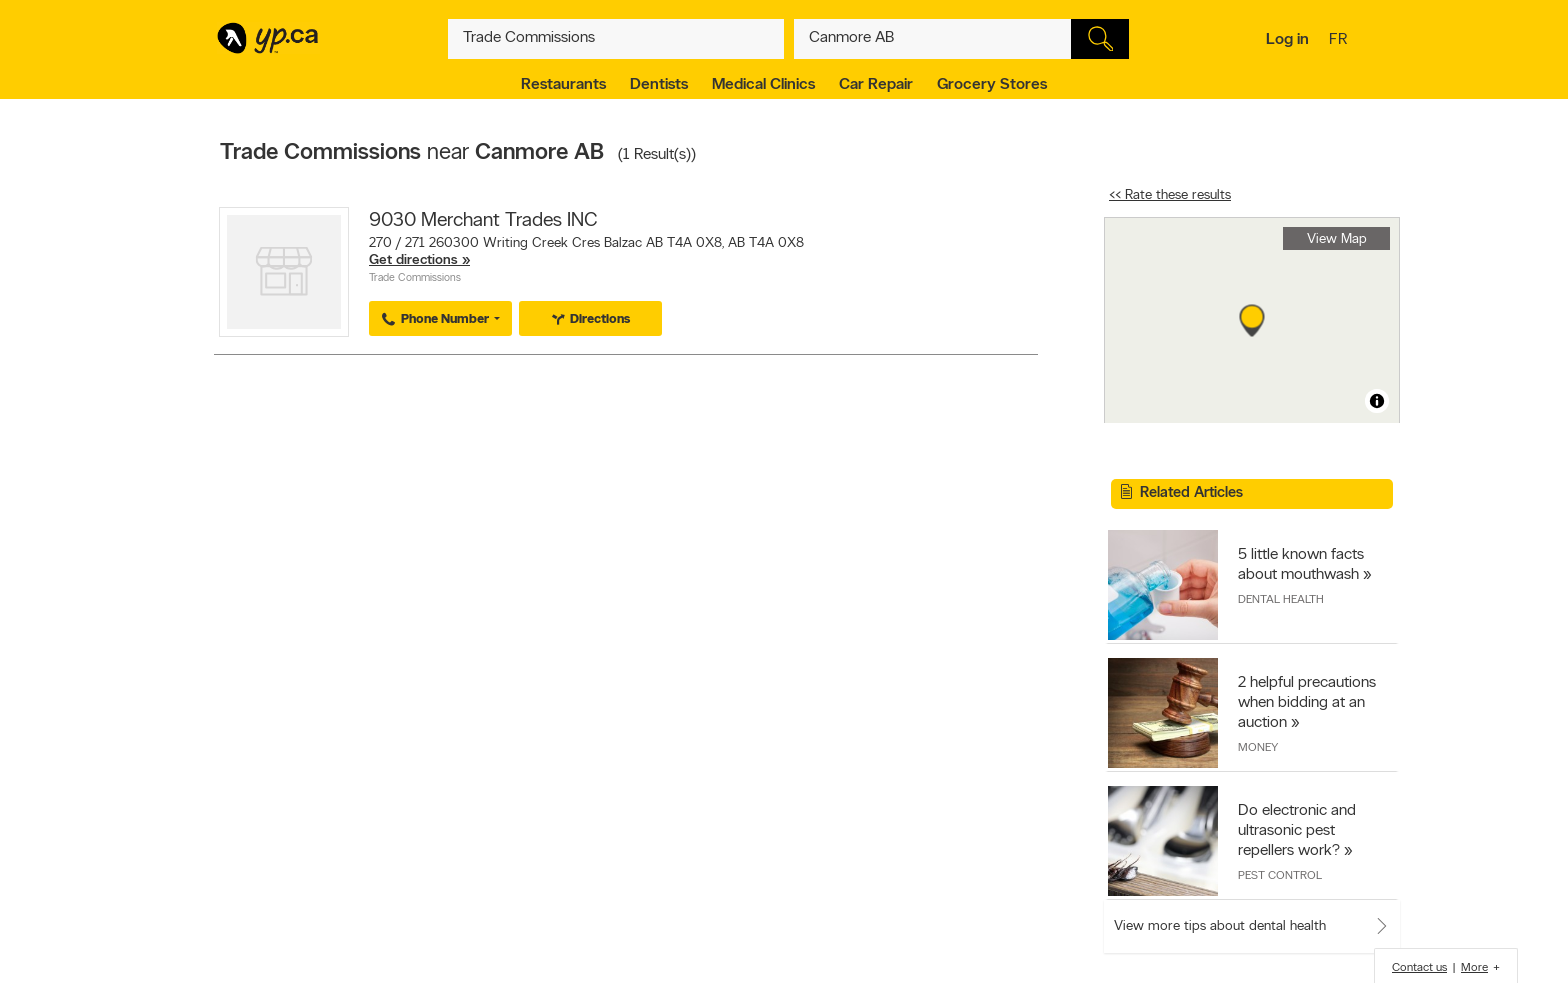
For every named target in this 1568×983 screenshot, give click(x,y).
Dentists (659, 85)
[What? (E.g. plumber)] (616, 39)
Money (1258, 748)
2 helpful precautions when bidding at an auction (1307, 703)
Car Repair (876, 85)
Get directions (413, 260)
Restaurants (563, 85)
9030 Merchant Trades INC (483, 221)
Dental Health (1281, 600)
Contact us (1419, 968)
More (1474, 968)
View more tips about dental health (1220, 926)
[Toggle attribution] (1377, 401)
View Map (1337, 239)
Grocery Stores (992, 85)
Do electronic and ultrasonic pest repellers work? (1297, 831)
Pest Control (1280, 876)
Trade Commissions (415, 278)
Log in (1287, 40)
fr (1340, 41)
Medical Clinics (763, 85)
